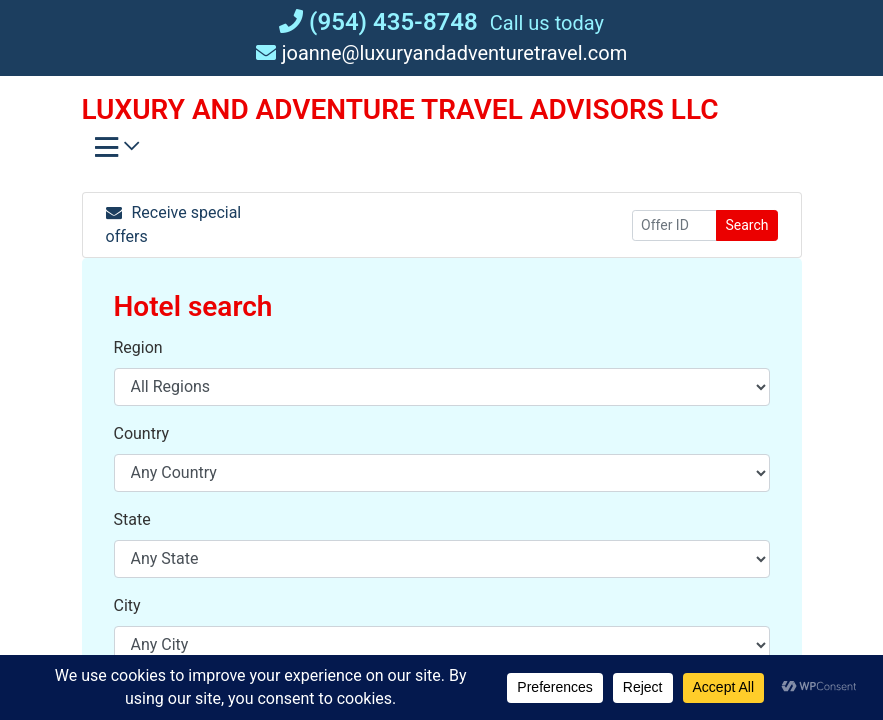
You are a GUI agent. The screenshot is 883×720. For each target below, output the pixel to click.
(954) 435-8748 (378, 22)
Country (142, 433)
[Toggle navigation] (117, 152)
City (127, 605)
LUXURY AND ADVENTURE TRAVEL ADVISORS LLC (400, 109)
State (132, 519)
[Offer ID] (674, 225)
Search (746, 225)
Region (138, 347)
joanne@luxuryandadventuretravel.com (442, 53)
